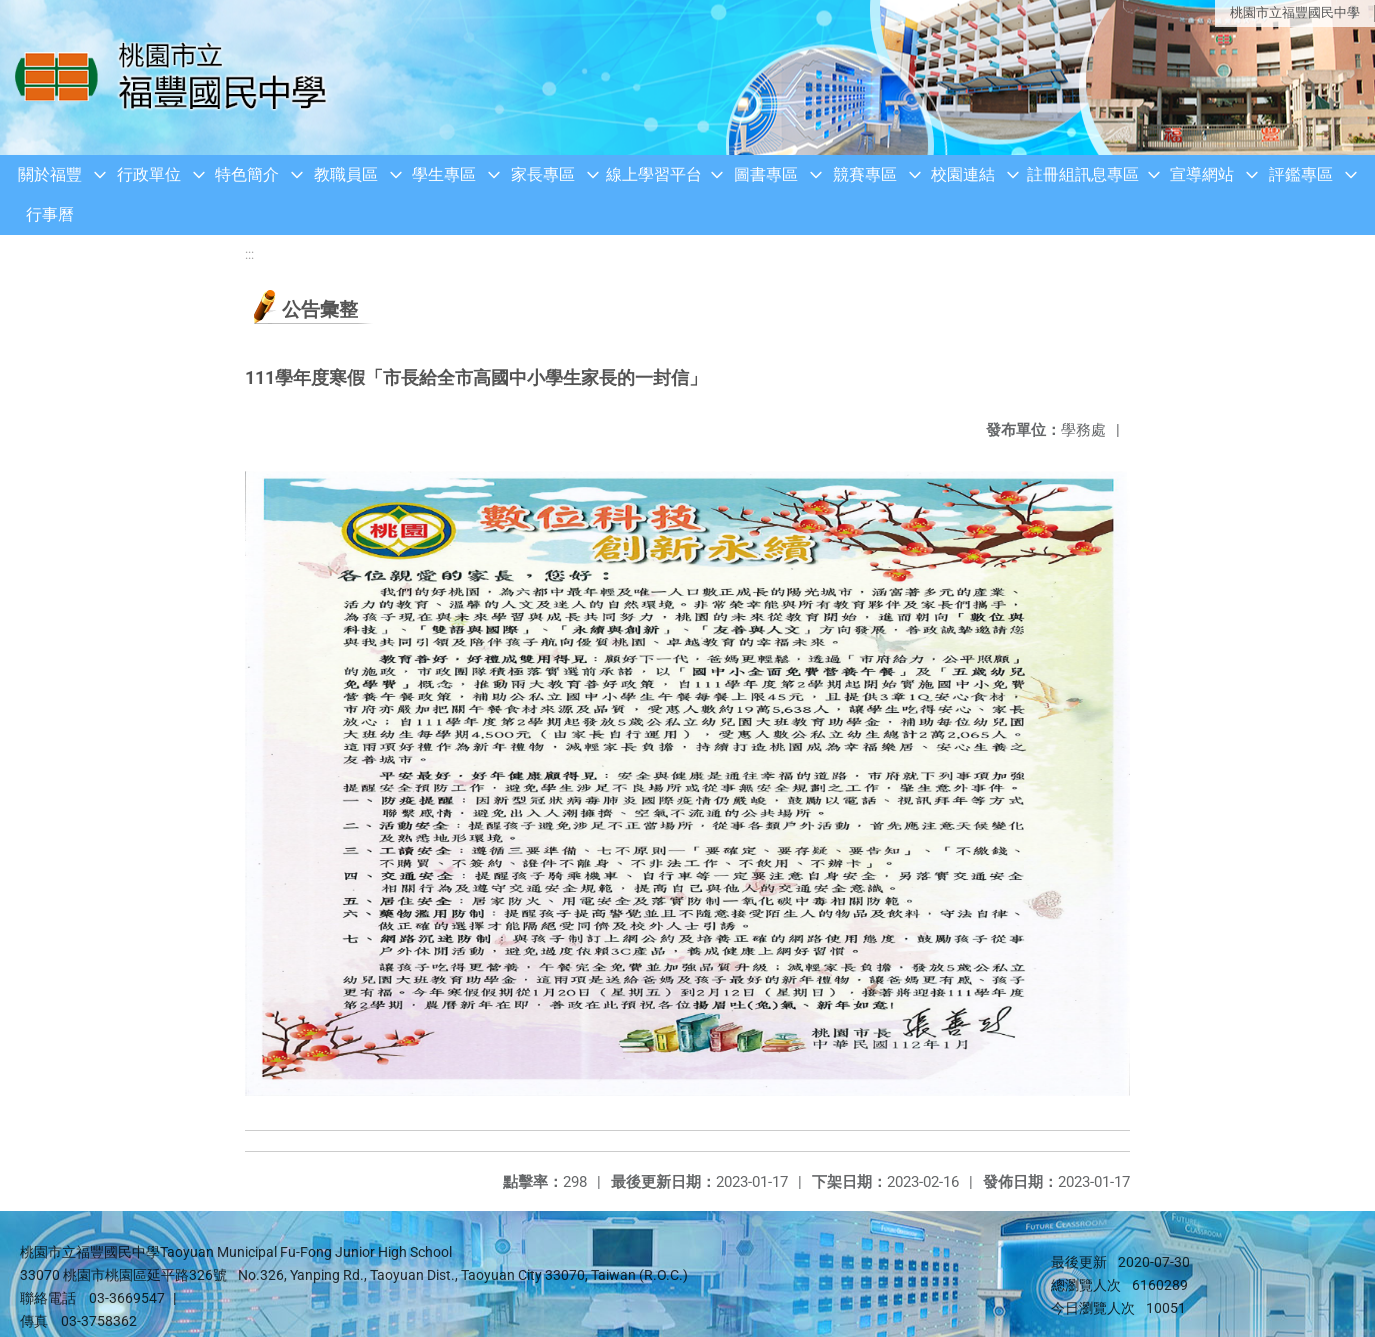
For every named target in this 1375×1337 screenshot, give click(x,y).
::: (249, 254)
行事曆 (50, 214)
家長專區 (543, 174)
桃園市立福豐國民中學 (1295, 12)
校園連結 (963, 174)
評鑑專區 (1301, 174)
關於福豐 (50, 174)
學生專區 (444, 174)
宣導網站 (1202, 174)
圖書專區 (766, 174)
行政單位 (149, 174)
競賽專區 (865, 174)
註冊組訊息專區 (1083, 174)
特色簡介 (247, 174)
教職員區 (346, 174)
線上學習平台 (654, 174)
